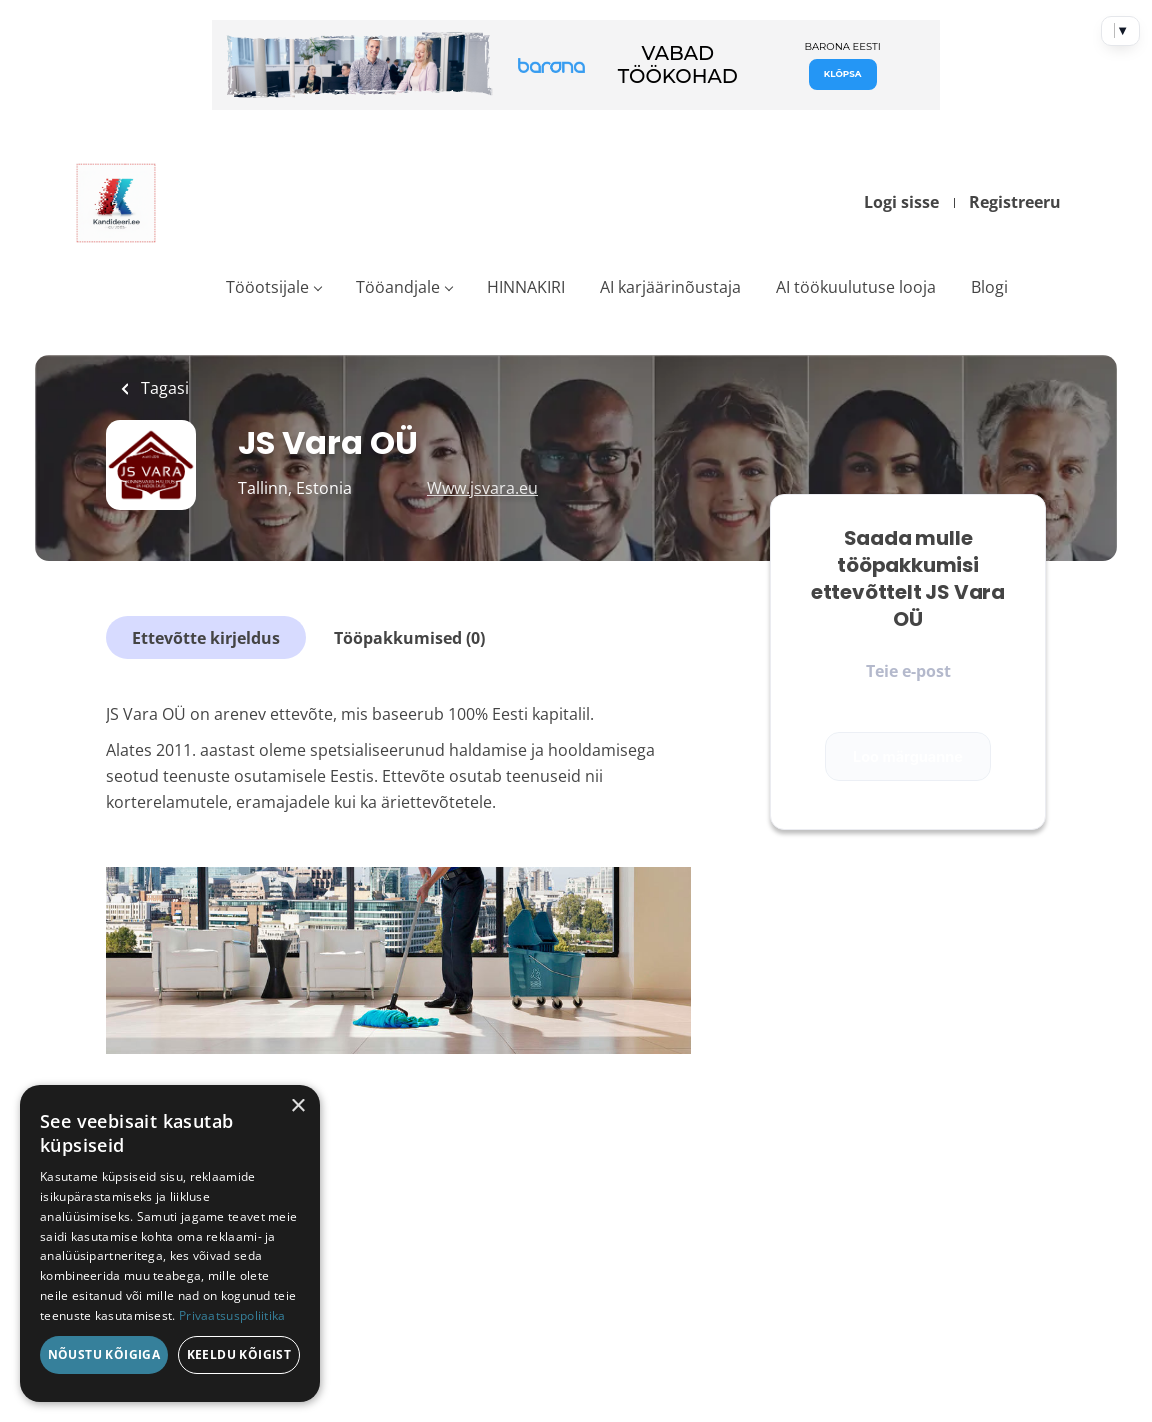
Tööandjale (398, 287)
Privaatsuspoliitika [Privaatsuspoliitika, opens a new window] (232, 1315)
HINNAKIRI (526, 287)
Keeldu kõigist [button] (239, 1354)
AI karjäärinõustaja (670, 287)
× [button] (297, 1106)
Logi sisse (901, 202)
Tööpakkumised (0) (409, 638)
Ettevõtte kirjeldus (206, 638)
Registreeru (1015, 202)
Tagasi (163, 388)
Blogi (989, 287)
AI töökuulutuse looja (856, 287)
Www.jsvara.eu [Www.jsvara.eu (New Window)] (482, 488)
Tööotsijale (267, 287)
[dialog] (170, 1243)
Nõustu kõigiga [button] (104, 1354)
